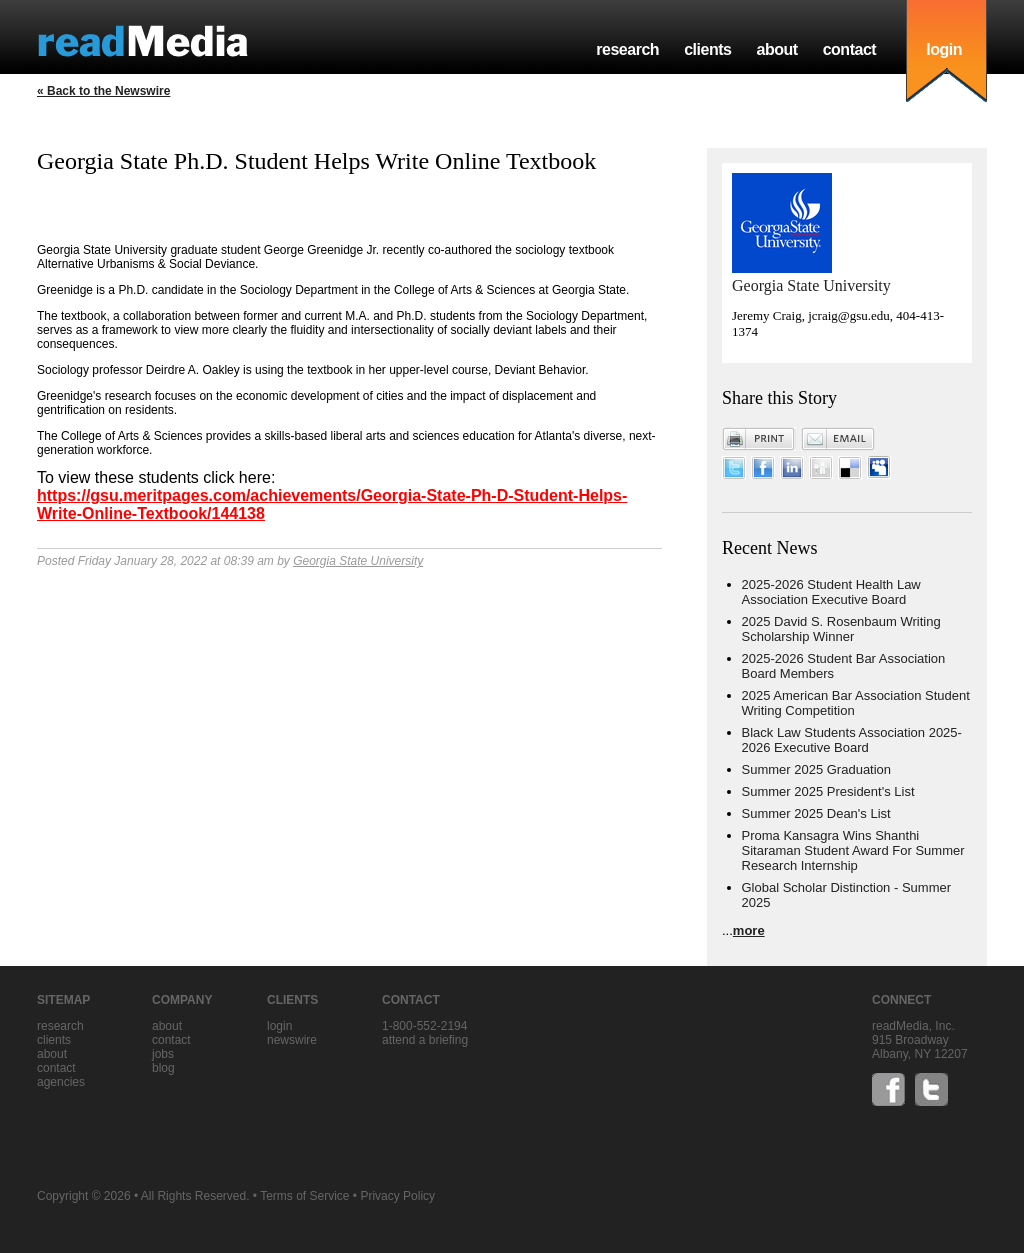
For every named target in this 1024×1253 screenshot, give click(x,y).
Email (838, 439)
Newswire (292, 1040)
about (776, 49)
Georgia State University (358, 561)
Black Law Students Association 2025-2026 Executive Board (852, 740)
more (749, 930)
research (627, 49)
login (944, 49)
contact (850, 49)
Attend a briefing (425, 1040)
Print (759, 439)
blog (163, 1068)
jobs (163, 1054)
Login (279, 1026)
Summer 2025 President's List (828, 791)
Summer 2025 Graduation (817, 769)
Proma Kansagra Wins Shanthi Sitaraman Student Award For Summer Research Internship (853, 850)
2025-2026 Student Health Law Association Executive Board (831, 592)
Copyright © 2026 (84, 1196)
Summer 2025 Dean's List (816, 813)
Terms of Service (304, 1196)
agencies (61, 1082)
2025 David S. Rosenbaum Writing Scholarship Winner (841, 629)
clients (707, 49)
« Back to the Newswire (103, 91)
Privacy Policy (397, 1196)
